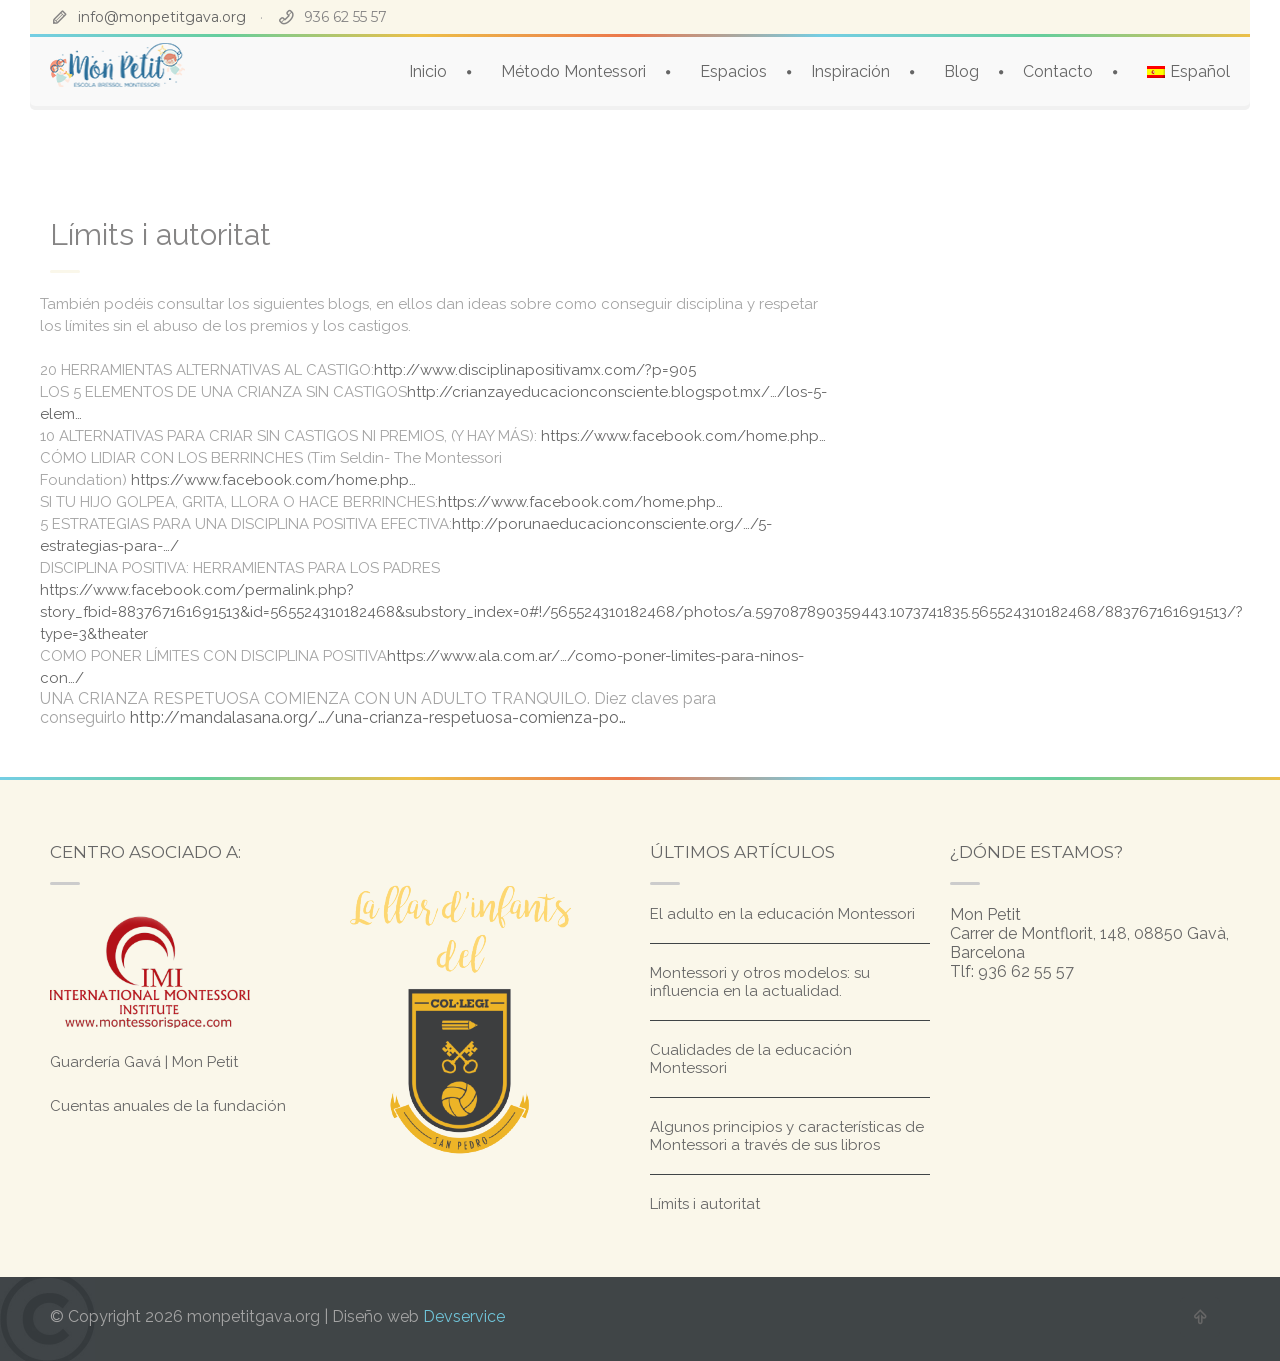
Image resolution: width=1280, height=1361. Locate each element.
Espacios (733, 71)
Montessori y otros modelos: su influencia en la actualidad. (760, 982)
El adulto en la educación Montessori (782, 914)
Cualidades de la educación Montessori (751, 1059)
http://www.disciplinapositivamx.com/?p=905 (535, 370)
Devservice (464, 1316)
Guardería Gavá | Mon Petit (144, 1062)
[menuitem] (1188, 71)
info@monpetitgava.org (162, 17)
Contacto (1058, 71)
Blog (961, 71)
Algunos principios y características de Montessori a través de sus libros (787, 1136)
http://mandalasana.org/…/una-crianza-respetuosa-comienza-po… (378, 717)
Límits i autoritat (705, 1204)
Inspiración (850, 71)
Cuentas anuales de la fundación (168, 1106)
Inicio (428, 71)
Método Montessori (573, 71)
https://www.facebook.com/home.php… (683, 436)
